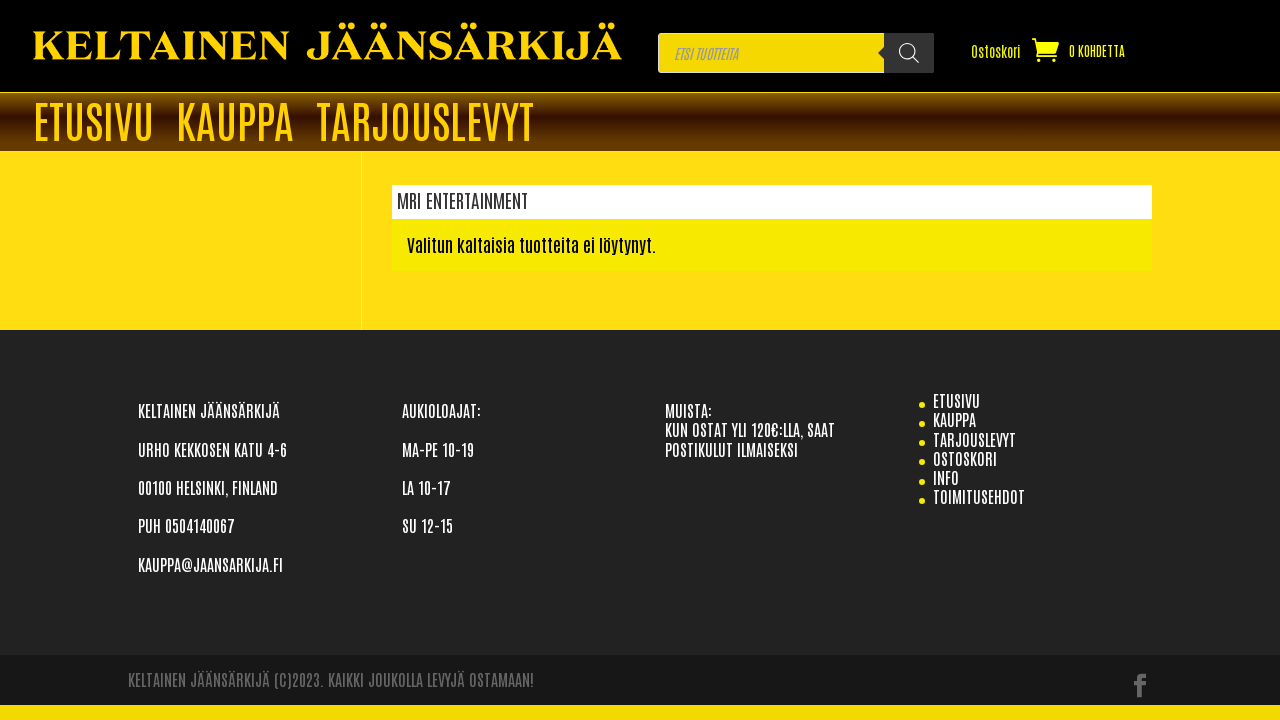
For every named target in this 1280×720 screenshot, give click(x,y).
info (946, 477)
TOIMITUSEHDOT (979, 496)
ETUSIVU (93, 123)
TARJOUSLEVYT (425, 123)
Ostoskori (996, 52)
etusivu (956, 400)
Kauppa (235, 123)
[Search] (909, 53)
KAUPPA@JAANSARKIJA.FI (210, 564)
